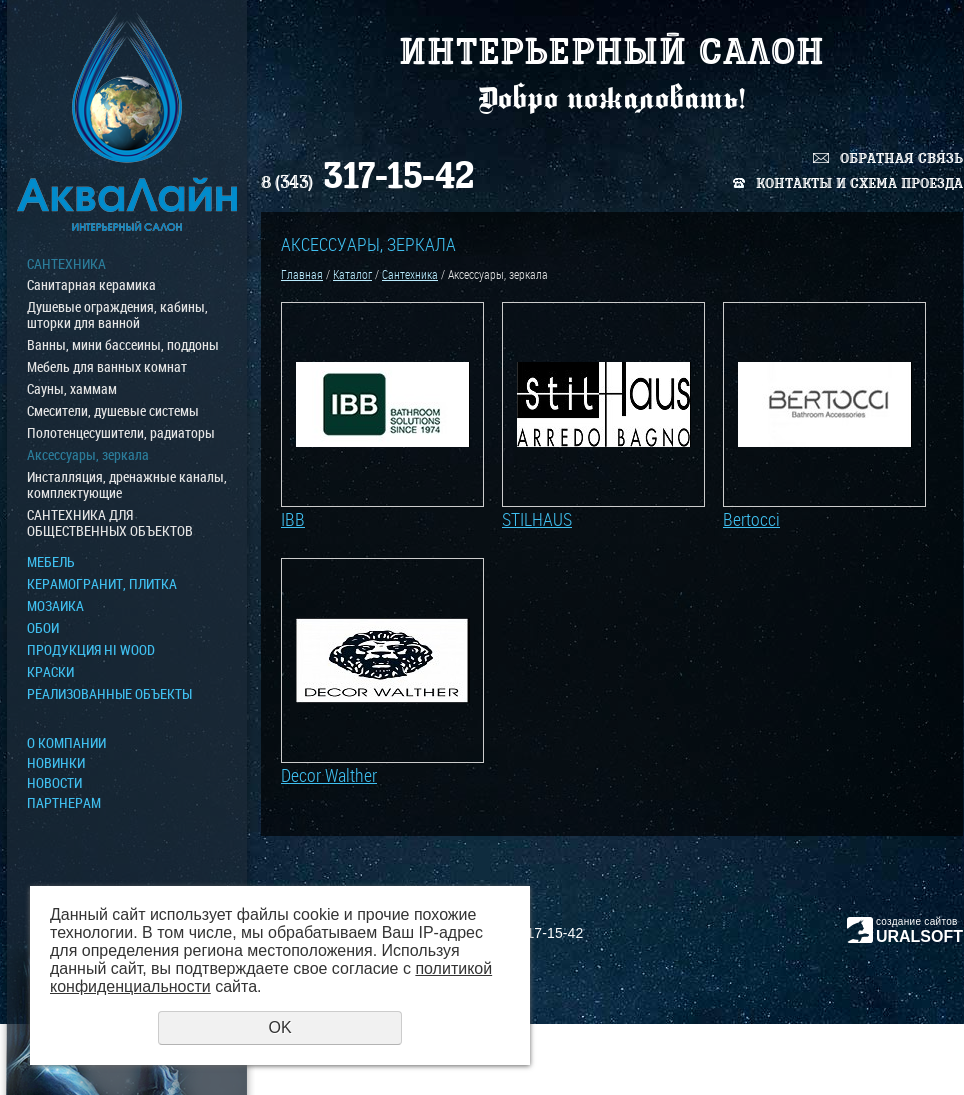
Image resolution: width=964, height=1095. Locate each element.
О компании (66, 743)
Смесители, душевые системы (113, 411)
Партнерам (64, 803)
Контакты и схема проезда (859, 183)
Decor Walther (329, 775)
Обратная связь (901, 158)
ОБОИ (43, 628)
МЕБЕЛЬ (51, 562)
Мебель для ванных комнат (107, 367)
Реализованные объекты (109, 694)
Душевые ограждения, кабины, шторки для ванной (117, 315)
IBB (293, 519)
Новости (54, 783)
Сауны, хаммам (72, 389)
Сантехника (66, 264)
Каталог (352, 274)
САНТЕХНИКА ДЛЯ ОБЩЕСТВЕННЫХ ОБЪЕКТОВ (110, 523)
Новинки (56, 763)
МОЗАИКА (55, 606)
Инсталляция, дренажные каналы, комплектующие (127, 485)
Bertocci (751, 519)
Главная (302, 274)
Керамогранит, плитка (102, 584)
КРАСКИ (50, 672)
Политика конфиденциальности (873, 1055)
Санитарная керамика (91, 285)
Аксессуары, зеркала (88, 455)
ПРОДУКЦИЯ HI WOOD (91, 650)
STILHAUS (537, 519)
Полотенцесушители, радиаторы (121, 433)
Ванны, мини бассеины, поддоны (123, 345)
